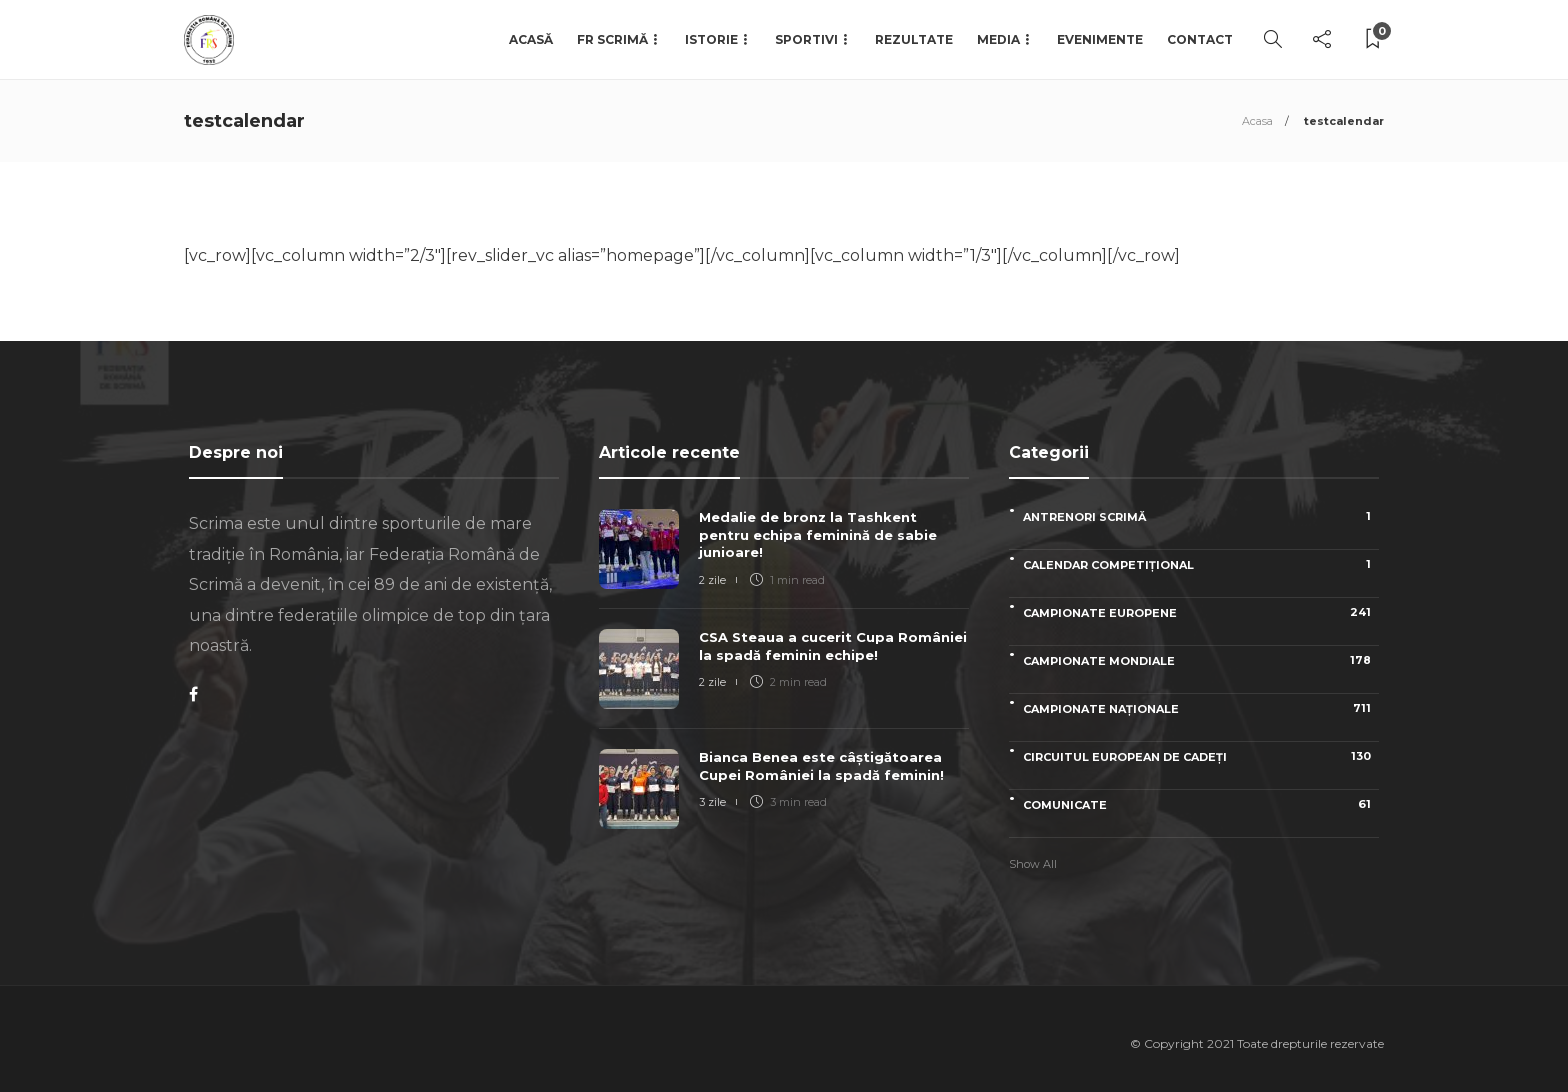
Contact (1200, 39)
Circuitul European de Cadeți (1201, 756)
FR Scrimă (612, 39)
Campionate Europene (1201, 612)
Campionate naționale (1201, 708)
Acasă (531, 39)
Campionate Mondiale (1201, 660)
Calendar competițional (1201, 564)
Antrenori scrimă (1201, 516)
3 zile (712, 802)
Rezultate (914, 39)
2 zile (712, 580)
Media (998, 39)
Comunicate (1201, 804)
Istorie (711, 39)
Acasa (1257, 121)
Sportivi (806, 39)
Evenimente (1100, 39)
